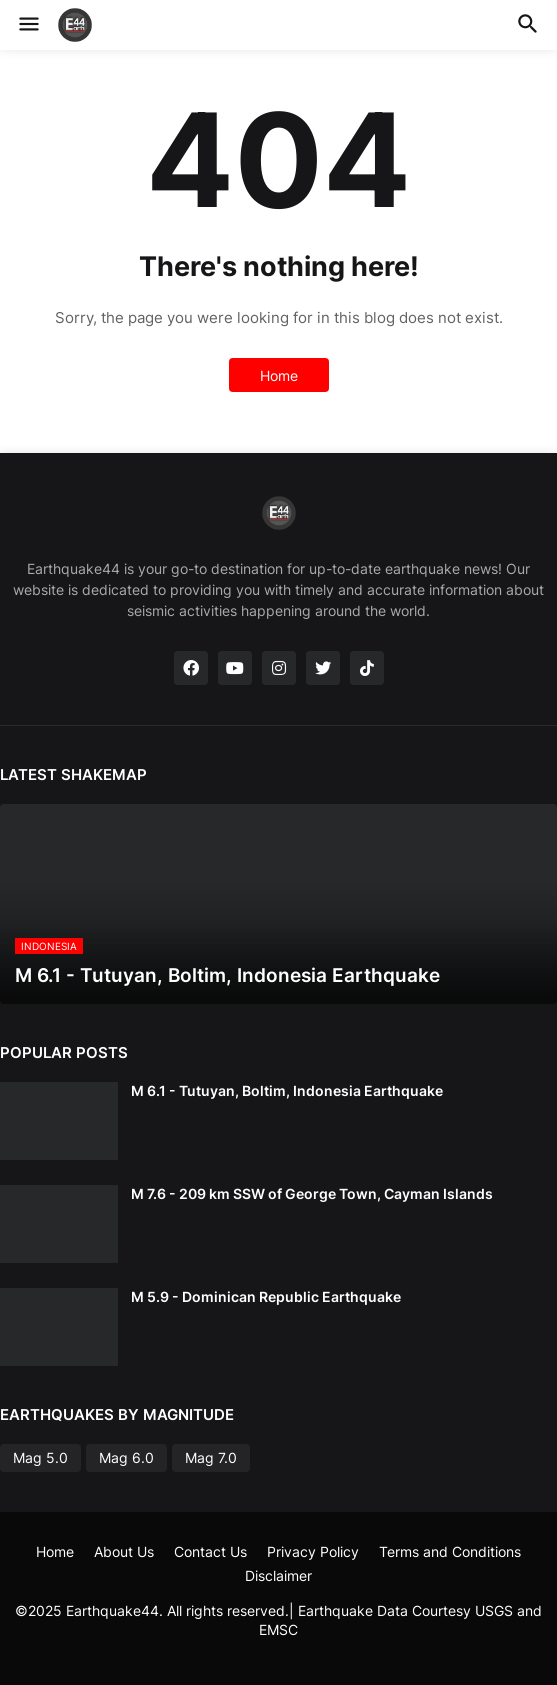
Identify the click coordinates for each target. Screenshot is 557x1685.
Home (279, 375)
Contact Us (210, 1551)
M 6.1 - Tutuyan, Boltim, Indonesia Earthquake (287, 1090)
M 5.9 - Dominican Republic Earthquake (266, 1296)
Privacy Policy (313, 1551)
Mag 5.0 (40, 1457)
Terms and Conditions (450, 1551)
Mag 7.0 (211, 1457)
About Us (124, 1551)
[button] (27, 25)
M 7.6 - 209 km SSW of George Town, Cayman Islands (312, 1193)
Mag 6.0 (126, 1457)
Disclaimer (278, 1575)
